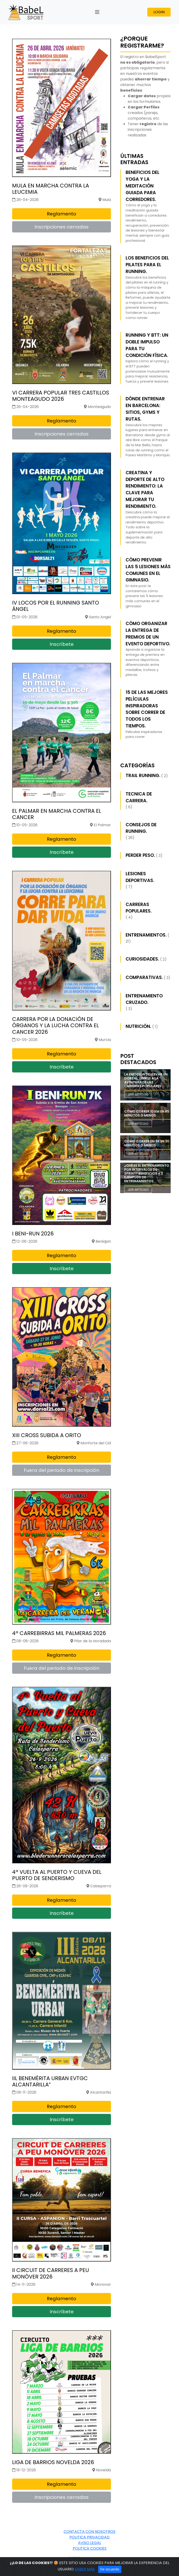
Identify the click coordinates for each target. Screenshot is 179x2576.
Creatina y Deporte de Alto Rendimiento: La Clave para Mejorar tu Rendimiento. (145, 489)
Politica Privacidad (89, 2537)
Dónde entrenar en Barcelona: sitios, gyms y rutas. (145, 409)
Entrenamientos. (146, 935)
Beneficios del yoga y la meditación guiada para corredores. (142, 185)
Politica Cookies (90, 2548)
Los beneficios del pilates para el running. (147, 265)
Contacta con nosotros (89, 2531)
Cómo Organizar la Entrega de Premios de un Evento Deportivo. (148, 633)
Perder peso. (140, 855)
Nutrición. (138, 1026)
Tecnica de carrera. (139, 797)
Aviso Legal (89, 2542)
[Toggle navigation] (97, 12)
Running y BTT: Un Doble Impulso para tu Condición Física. (147, 345)
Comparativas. (144, 977)
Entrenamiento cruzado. (144, 999)
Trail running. (143, 775)
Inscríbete (62, 644)
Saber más (85, 2569)
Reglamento (61, 214)
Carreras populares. (139, 907)
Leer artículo (138, 1094)
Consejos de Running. (141, 828)
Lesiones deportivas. (140, 877)
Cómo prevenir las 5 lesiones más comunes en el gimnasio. (148, 570)
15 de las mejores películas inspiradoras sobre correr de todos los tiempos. (147, 709)
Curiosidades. (142, 959)
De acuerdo (109, 2569)
